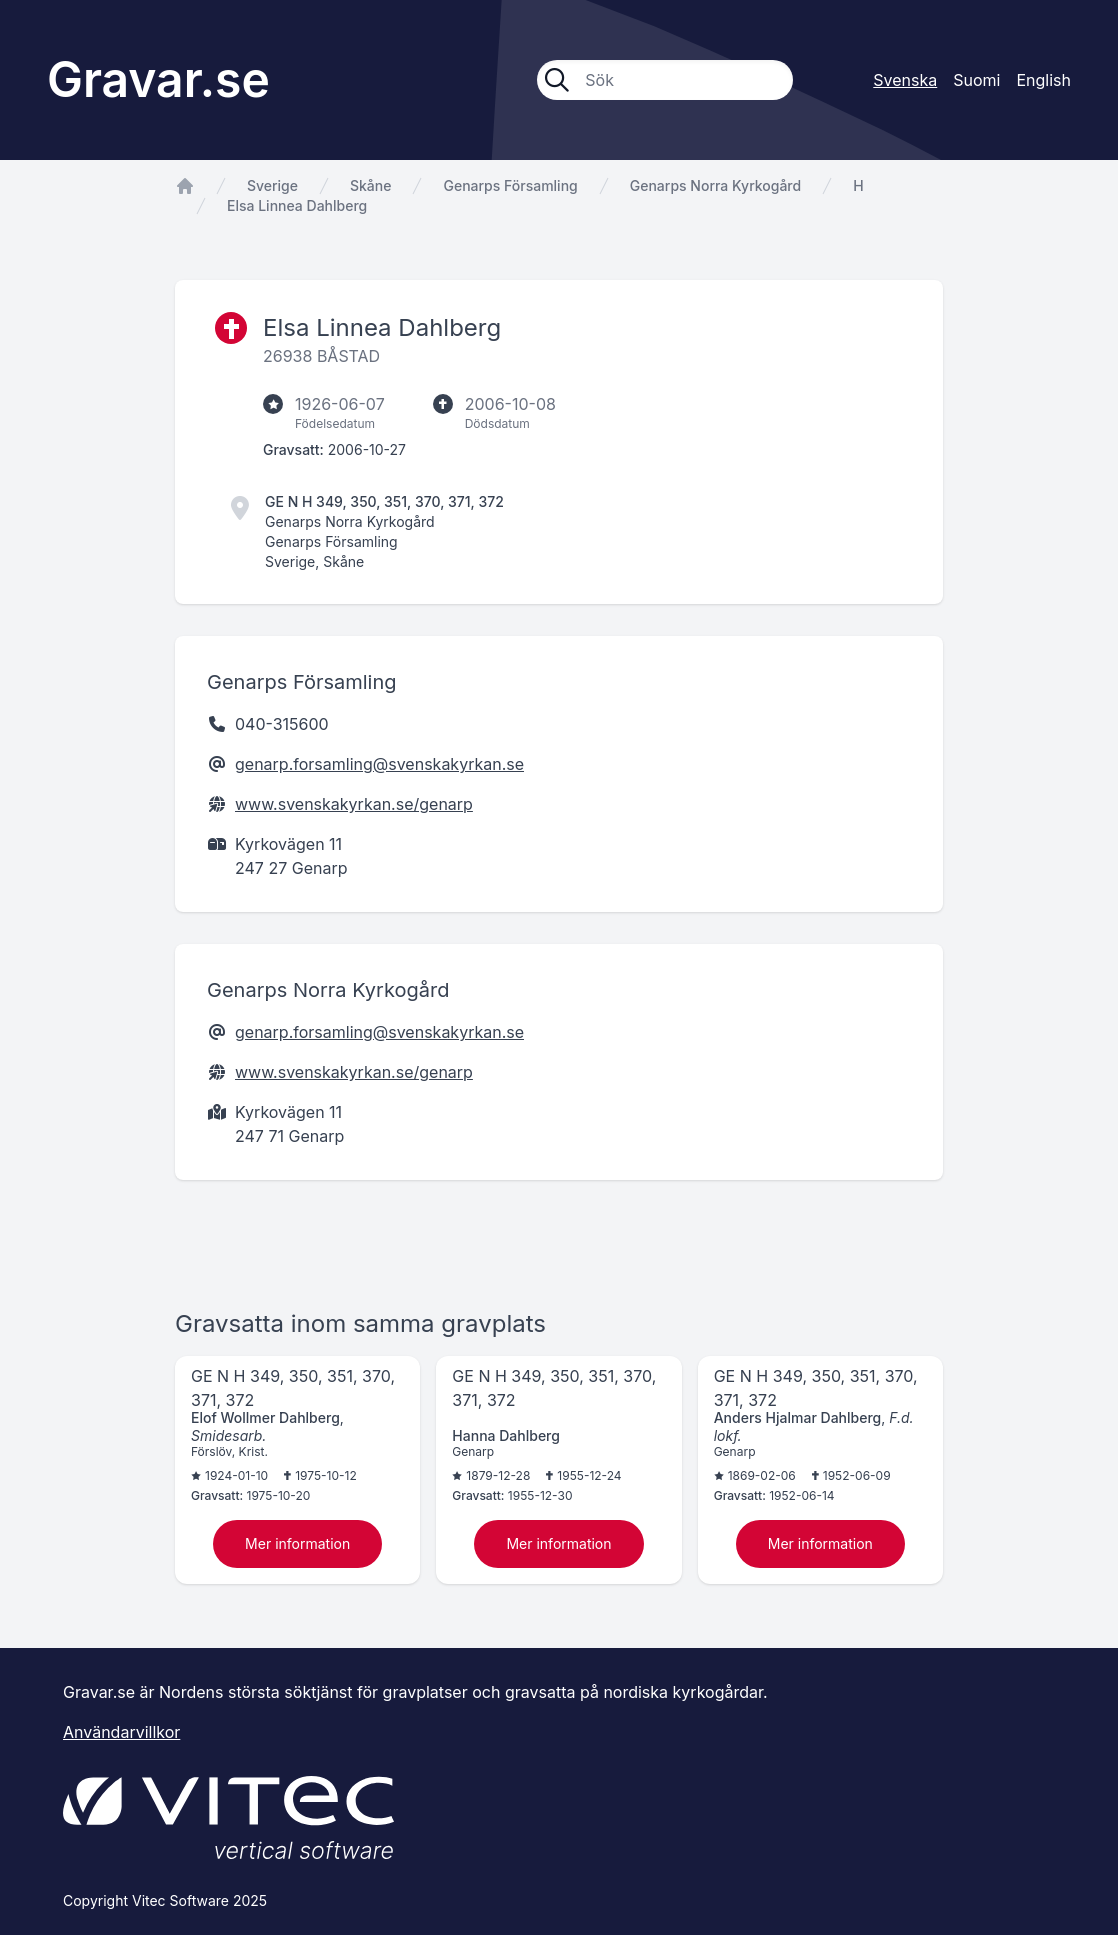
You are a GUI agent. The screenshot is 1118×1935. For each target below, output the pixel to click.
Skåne (370, 185)
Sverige (272, 185)
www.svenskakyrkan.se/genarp (354, 804)
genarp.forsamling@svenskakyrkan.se (379, 764)
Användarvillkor (121, 1732)
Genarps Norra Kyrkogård (715, 185)
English (1043, 80)
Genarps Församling (510, 185)
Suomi (976, 80)
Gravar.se (158, 79)
